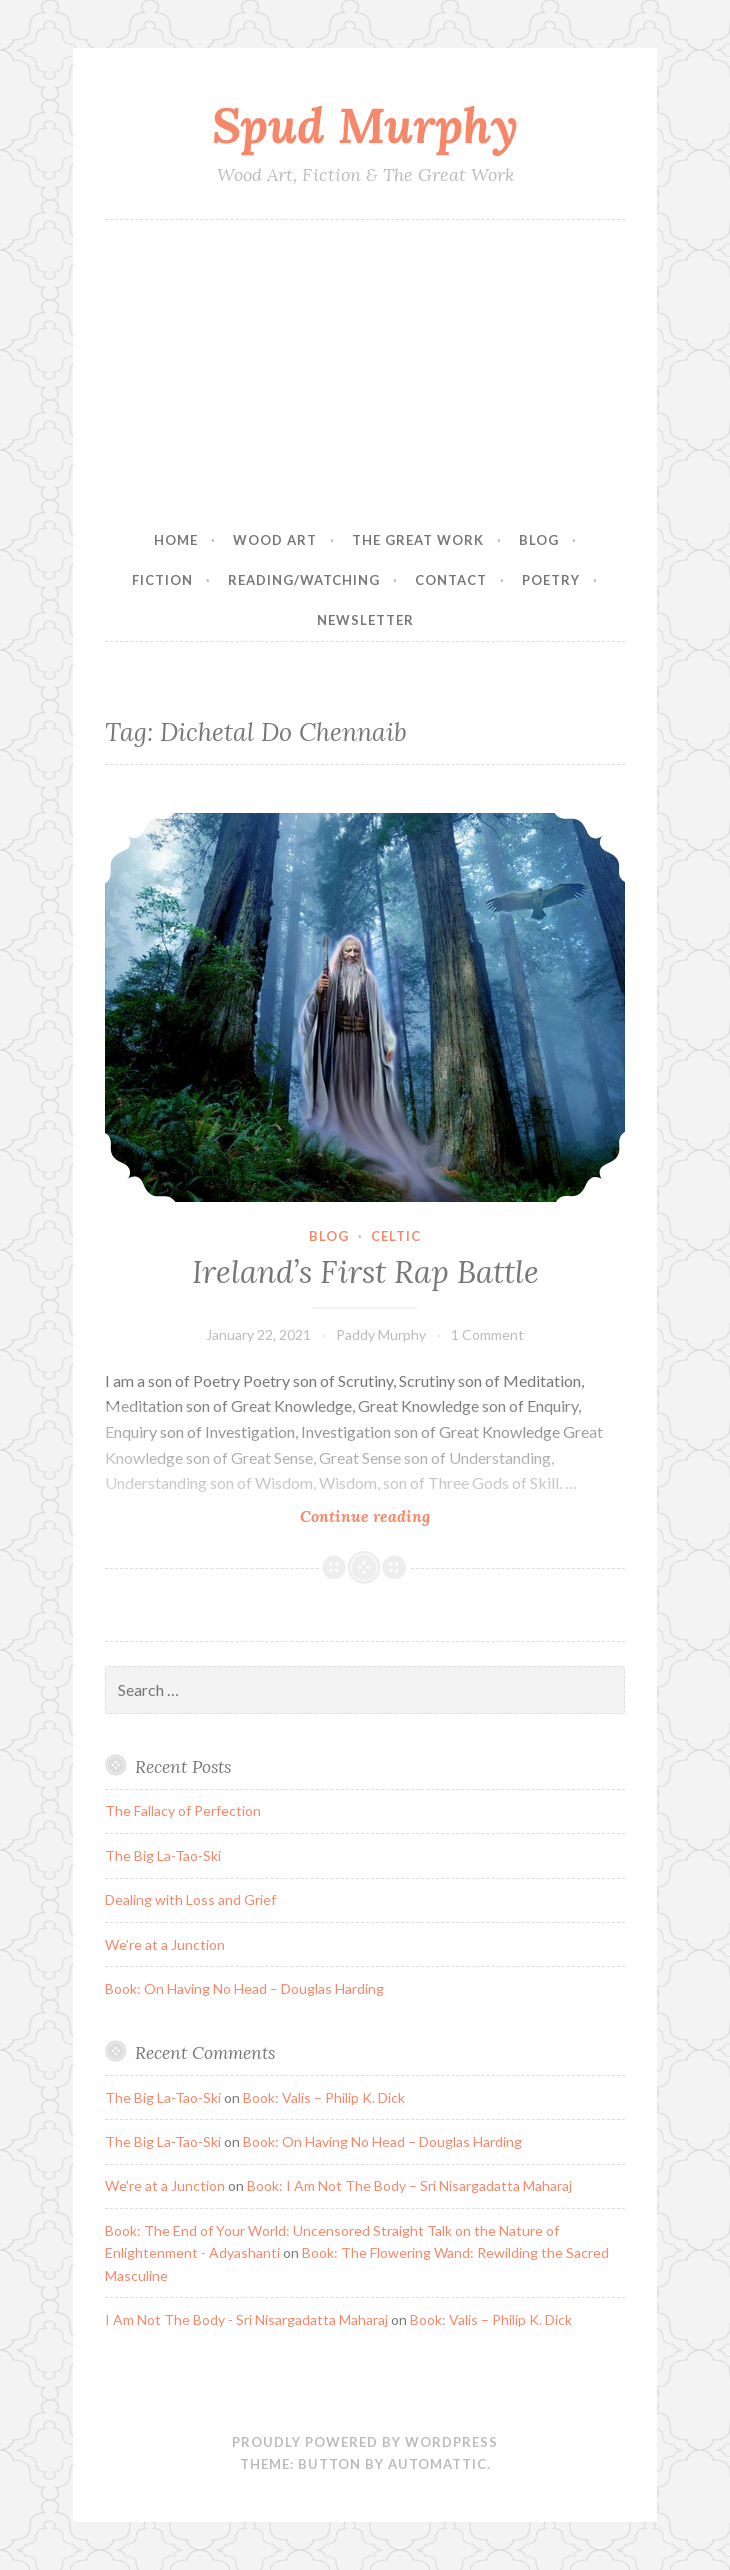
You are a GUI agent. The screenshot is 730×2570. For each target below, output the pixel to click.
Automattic (437, 2464)
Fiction (162, 580)
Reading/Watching (304, 580)
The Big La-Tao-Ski (163, 1855)
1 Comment (487, 1334)
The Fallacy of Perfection (183, 1810)
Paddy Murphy (381, 1334)
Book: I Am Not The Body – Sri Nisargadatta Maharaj (409, 2185)
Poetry (551, 580)
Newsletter (365, 620)
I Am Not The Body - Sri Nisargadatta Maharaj (246, 2319)
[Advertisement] (365, 370)
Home (176, 540)
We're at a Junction (165, 2185)
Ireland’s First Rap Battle (365, 1272)
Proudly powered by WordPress (365, 2442)
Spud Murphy (365, 125)
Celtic (396, 1236)
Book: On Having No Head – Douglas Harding (244, 1988)
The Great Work (418, 540)
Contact (451, 580)
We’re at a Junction (165, 1944)
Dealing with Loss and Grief (190, 1899)
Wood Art (275, 540)
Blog (539, 540)
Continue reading (396, 1515)
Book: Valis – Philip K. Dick (324, 2097)
